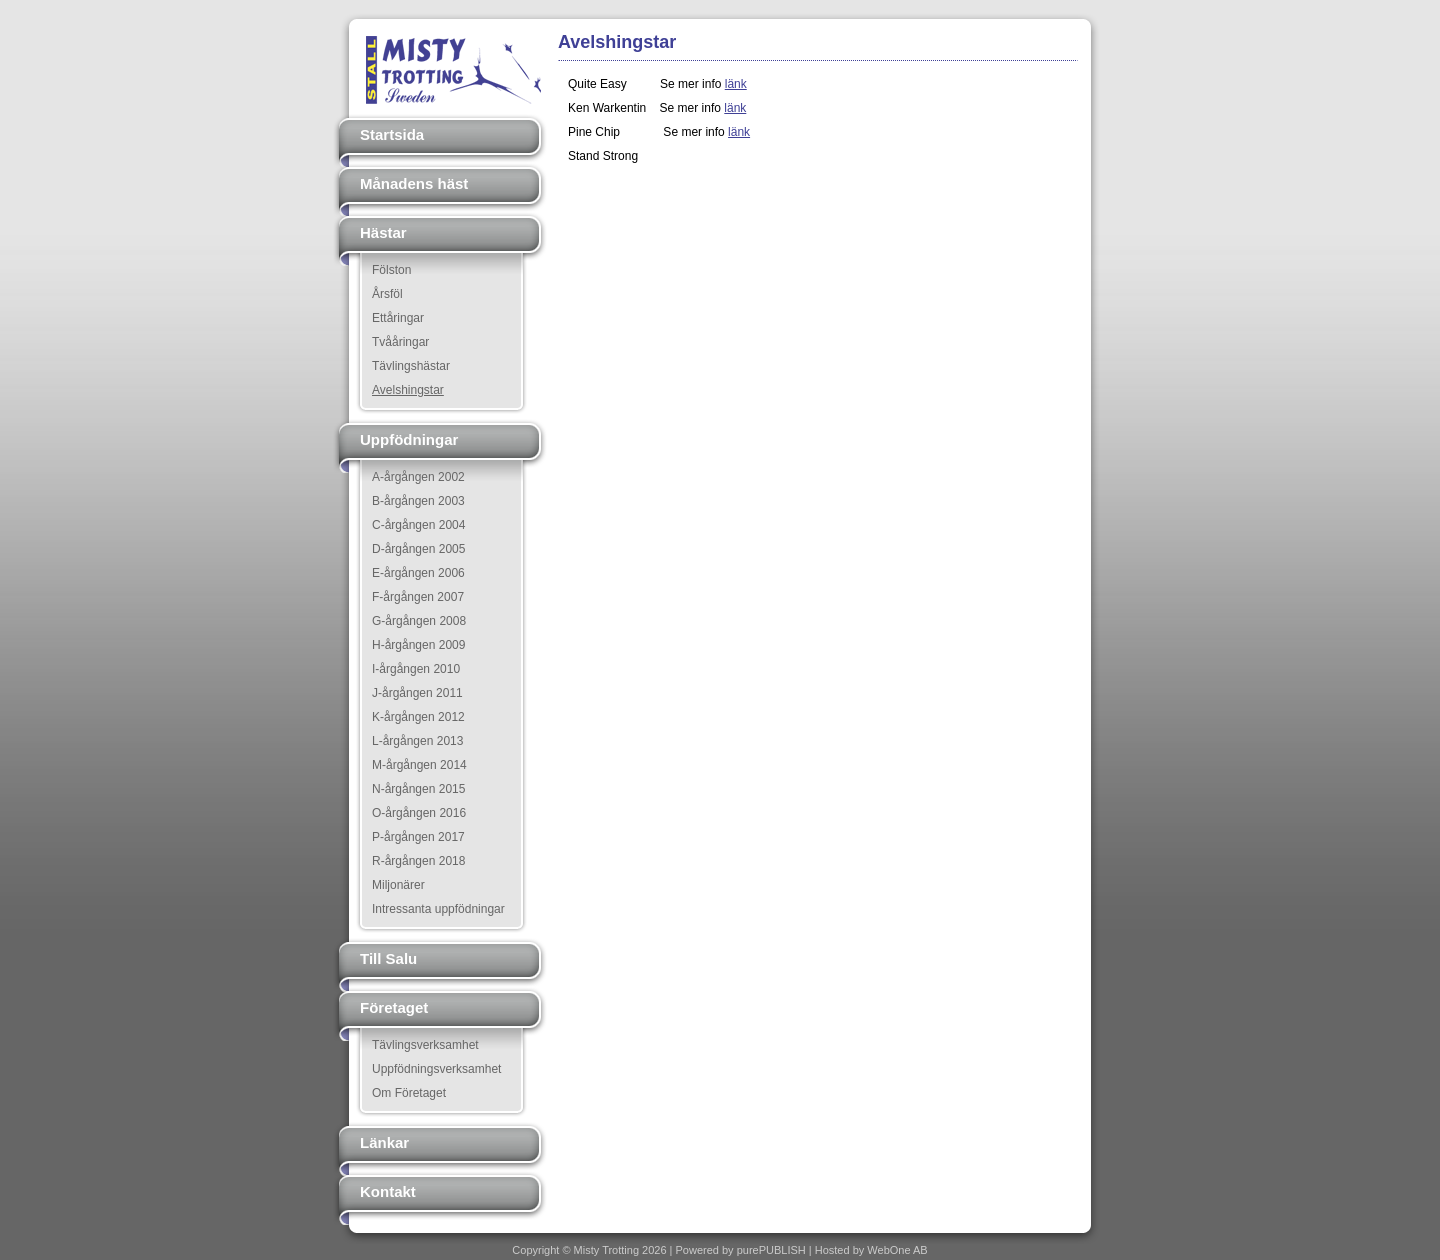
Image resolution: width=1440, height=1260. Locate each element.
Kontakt (388, 1191)
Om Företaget (409, 1093)
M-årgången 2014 (419, 765)
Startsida (392, 134)
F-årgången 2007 (418, 597)
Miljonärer (398, 885)
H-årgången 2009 (418, 645)
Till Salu (388, 958)
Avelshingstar (408, 390)
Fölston (391, 270)
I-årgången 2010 (416, 669)
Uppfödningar (409, 439)
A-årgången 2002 (418, 477)
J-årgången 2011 (417, 693)
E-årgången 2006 (418, 573)
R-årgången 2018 (418, 861)
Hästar (383, 232)
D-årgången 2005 (418, 549)
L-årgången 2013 (417, 741)
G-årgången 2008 (419, 621)
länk (736, 84)
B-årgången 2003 (418, 501)
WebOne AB (897, 1250)
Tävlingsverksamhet (425, 1045)
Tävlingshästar (411, 366)
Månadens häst (414, 183)
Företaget (394, 1007)
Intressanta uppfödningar (438, 909)
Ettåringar (398, 318)
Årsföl (387, 294)
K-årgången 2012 (418, 717)
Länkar (384, 1142)
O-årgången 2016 (419, 813)
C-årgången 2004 (418, 525)
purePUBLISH (771, 1250)
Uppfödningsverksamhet (436, 1069)
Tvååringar (400, 342)
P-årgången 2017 (418, 837)
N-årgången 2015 (418, 789)
